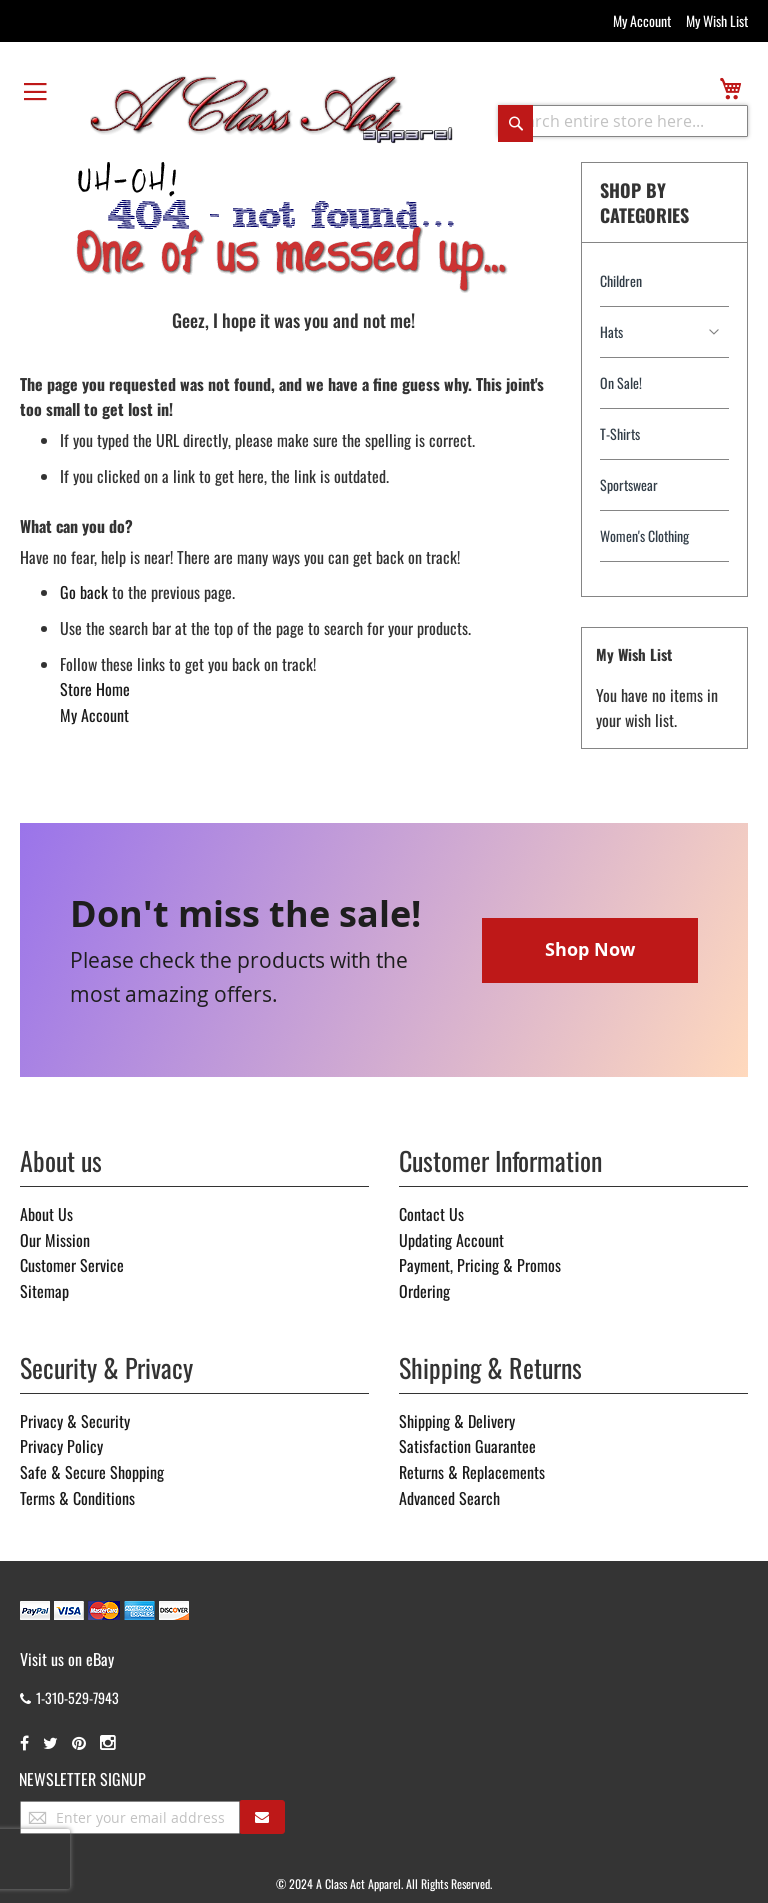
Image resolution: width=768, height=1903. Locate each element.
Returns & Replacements (472, 1472)
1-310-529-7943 (69, 1697)
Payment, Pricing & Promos (480, 1265)
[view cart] (730, 88)
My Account (642, 20)
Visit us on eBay (67, 1659)
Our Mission (55, 1240)
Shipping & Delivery (457, 1421)
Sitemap (44, 1291)
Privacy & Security (75, 1421)
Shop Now (590, 949)
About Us (46, 1214)
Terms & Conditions (77, 1498)
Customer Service (72, 1265)
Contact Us (431, 1214)
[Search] (515, 123)
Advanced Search (449, 1498)
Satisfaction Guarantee (467, 1446)
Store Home (95, 689)
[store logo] (272, 108)
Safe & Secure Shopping (92, 1472)
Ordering (424, 1291)
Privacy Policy (61, 1446)
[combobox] (623, 121)
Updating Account (451, 1240)
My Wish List (717, 20)
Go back (84, 592)
